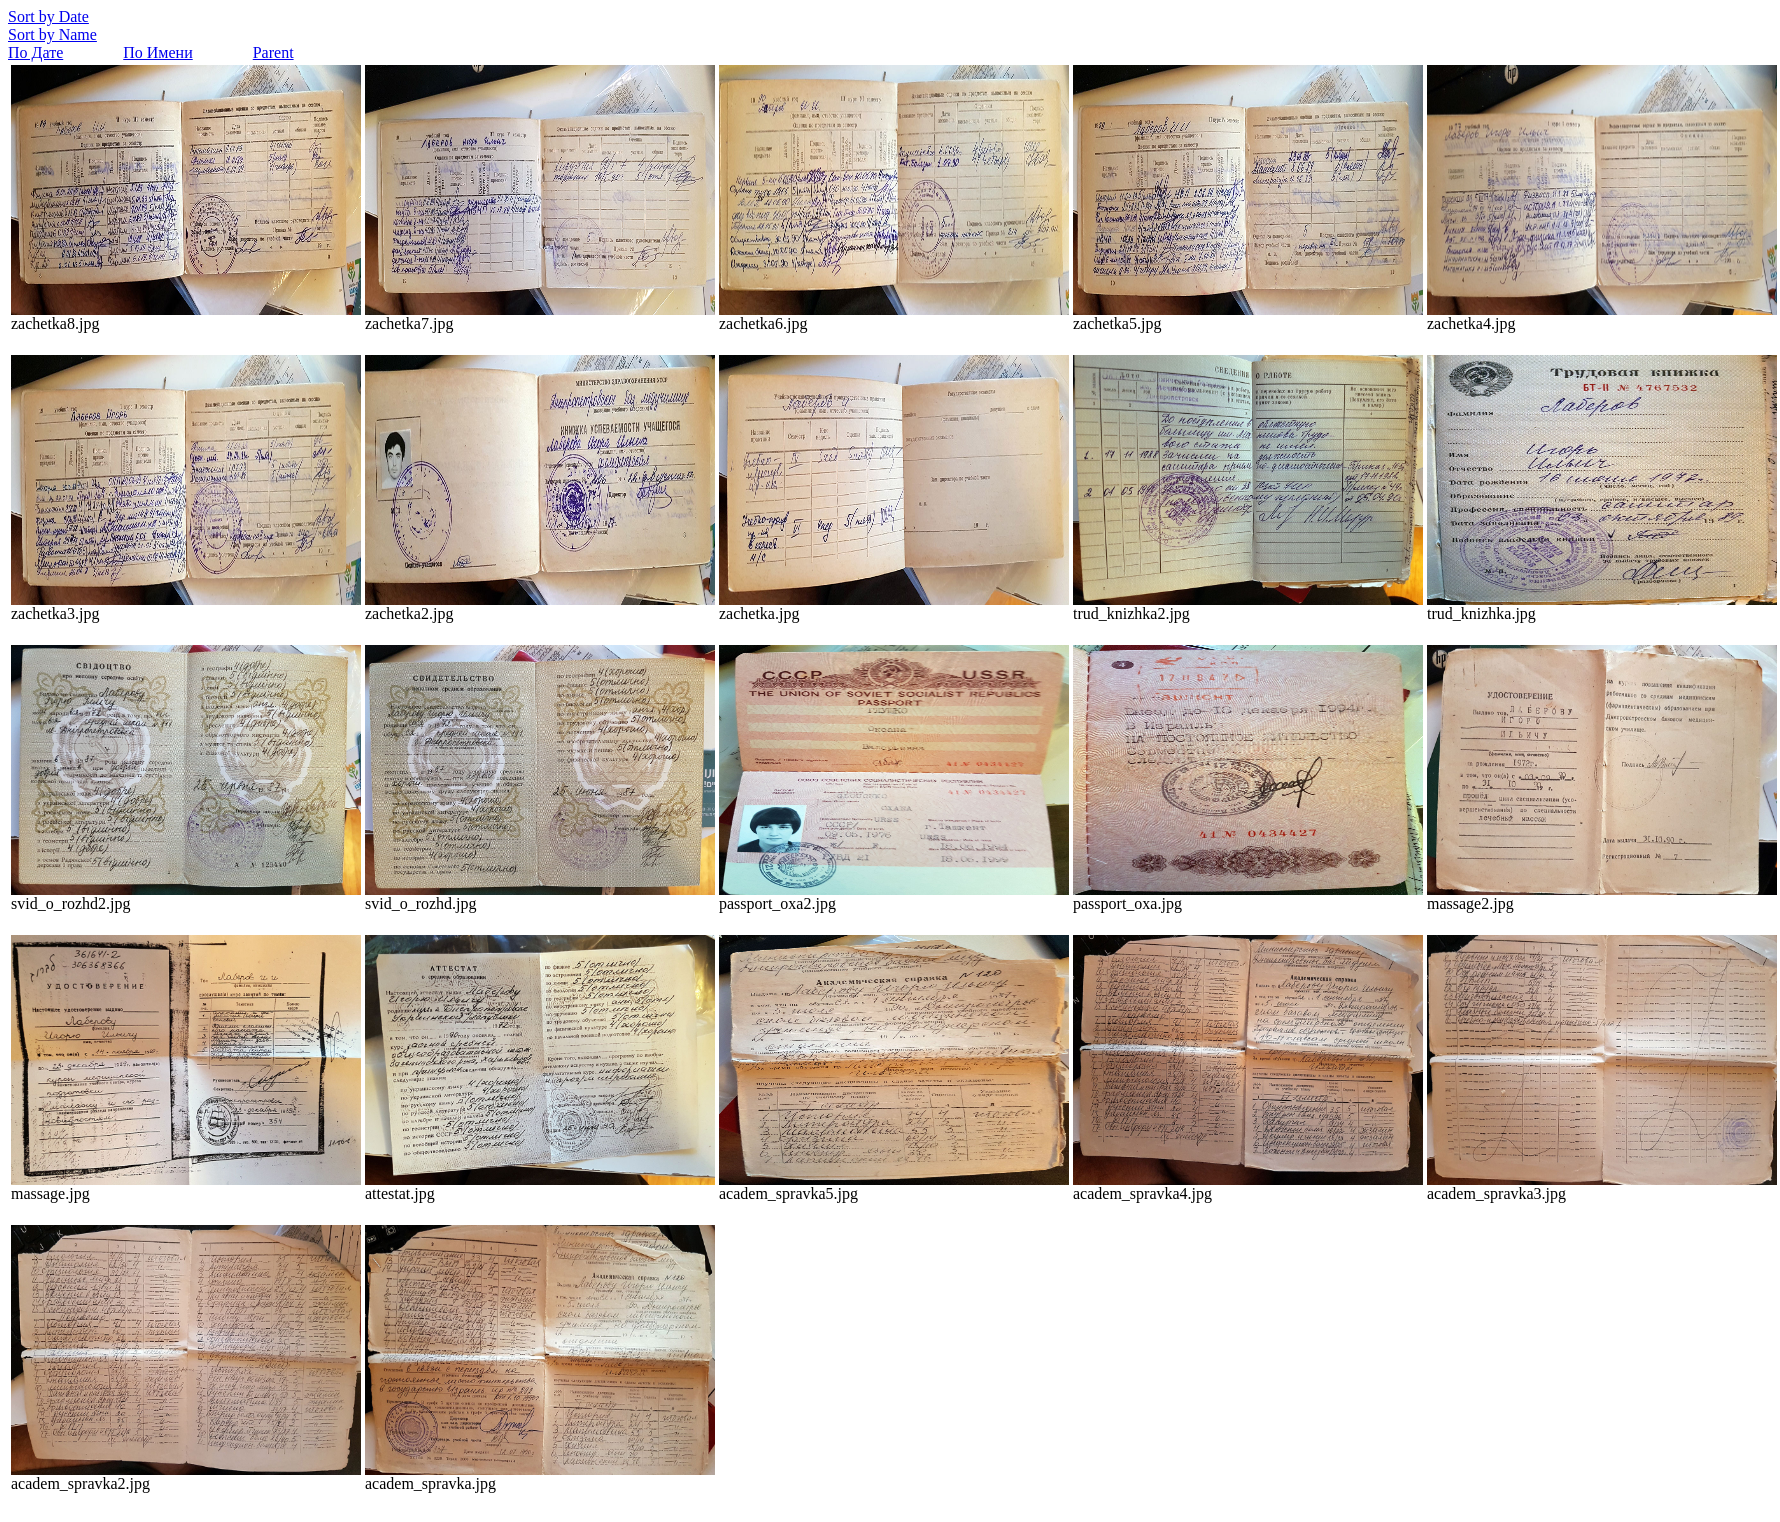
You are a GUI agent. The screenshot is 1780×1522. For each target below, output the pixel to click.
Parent (273, 52)
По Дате (35, 52)
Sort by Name (52, 34)
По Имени (157, 52)
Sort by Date (48, 16)
